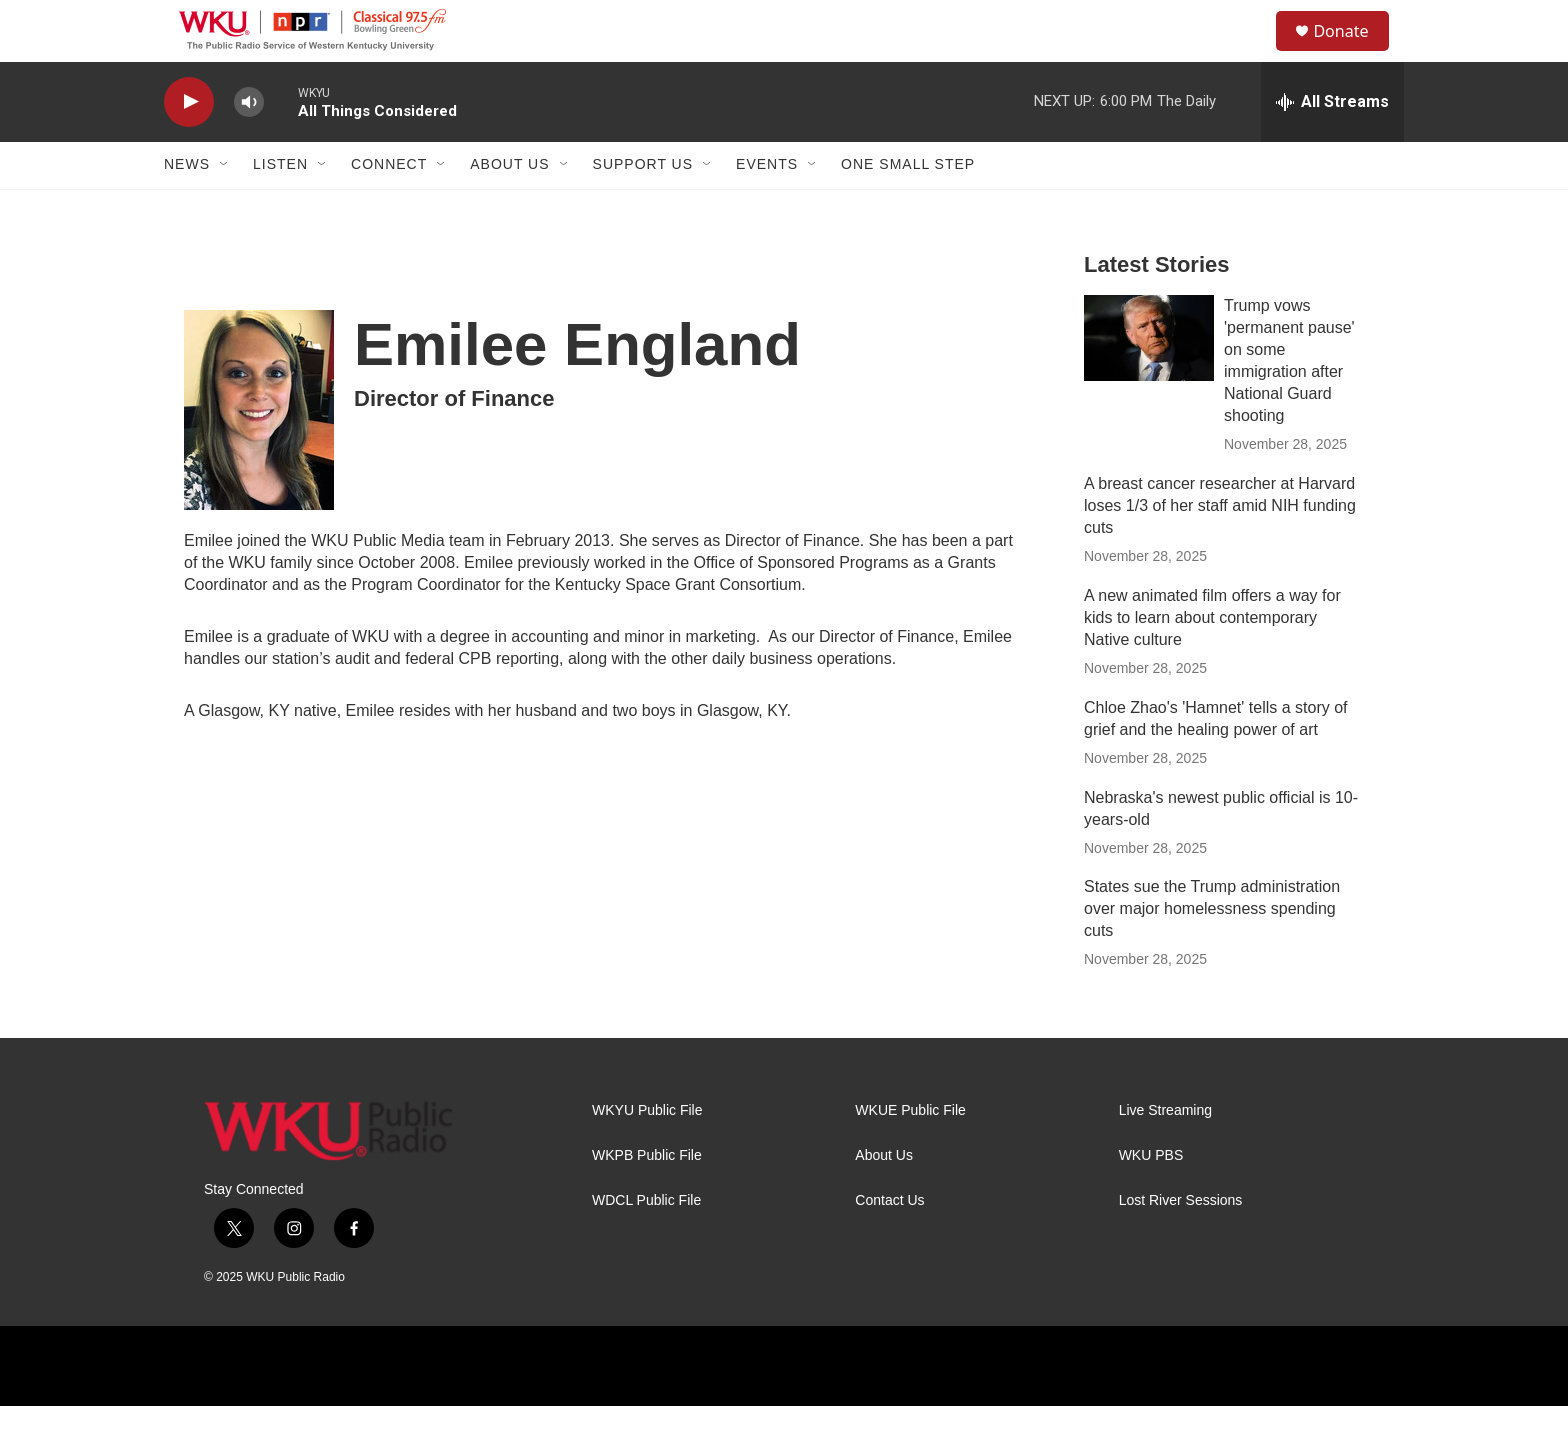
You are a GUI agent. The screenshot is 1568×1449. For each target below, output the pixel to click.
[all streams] (1332, 145)
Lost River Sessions (1181, 1244)
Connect (389, 208)
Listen (280, 208)
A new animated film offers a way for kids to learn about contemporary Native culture (1212, 660)
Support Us (643, 208)
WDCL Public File (646, 1244)
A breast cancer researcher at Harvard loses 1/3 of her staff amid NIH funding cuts (1220, 548)
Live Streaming (1165, 1154)
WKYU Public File (647, 1154)
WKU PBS (1151, 1199)
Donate (1353, 52)
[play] (189, 145)
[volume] (249, 145)
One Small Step (908, 208)
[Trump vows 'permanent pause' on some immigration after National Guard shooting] (1149, 381)
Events (767, 208)
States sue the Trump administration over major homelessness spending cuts (1212, 952)
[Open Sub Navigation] (225, 208)
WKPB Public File (647, 1199)
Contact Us (889, 1244)
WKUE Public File (910, 1154)
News (187, 208)
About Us (509, 208)
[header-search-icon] (1253, 53)
